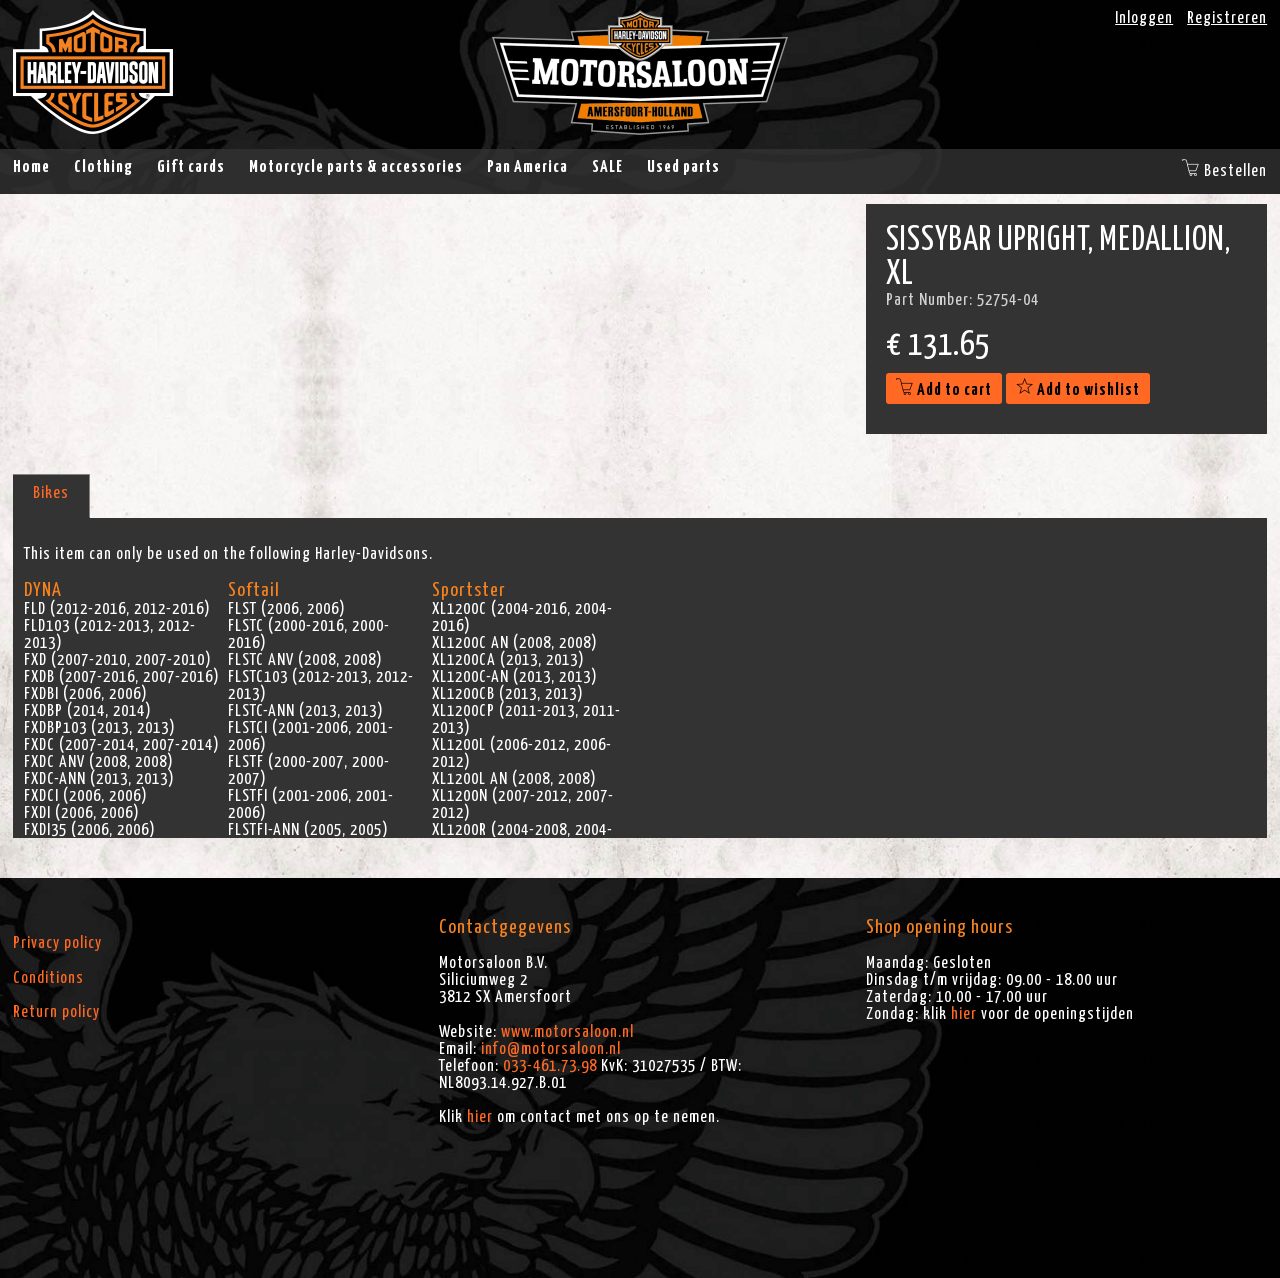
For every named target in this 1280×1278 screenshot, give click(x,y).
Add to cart (944, 390)
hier (480, 1117)
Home (31, 167)
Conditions (48, 978)
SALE (607, 167)
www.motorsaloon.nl (567, 1032)
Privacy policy (57, 943)
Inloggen (1144, 18)
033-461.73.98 (550, 1066)
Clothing (103, 167)
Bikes (51, 493)
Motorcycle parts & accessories (356, 167)
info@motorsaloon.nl (551, 1049)
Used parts (683, 167)
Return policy (56, 1012)
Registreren (1227, 18)
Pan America (527, 167)
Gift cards (191, 167)
